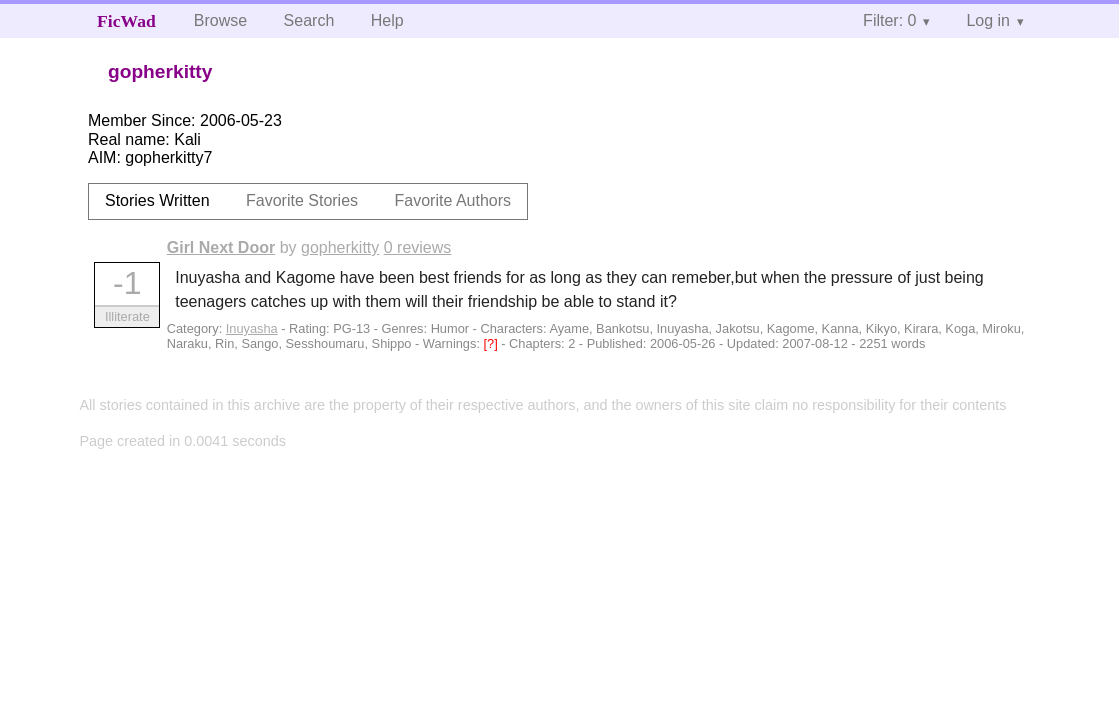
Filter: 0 (889, 20)
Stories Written (157, 200)
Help (387, 20)
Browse (220, 20)
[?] (493, 343)
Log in (988, 20)
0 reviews (418, 247)
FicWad (126, 21)
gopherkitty (340, 247)
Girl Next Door (221, 247)
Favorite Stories (302, 200)
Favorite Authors (453, 200)
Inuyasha (252, 328)
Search (309, 20)
